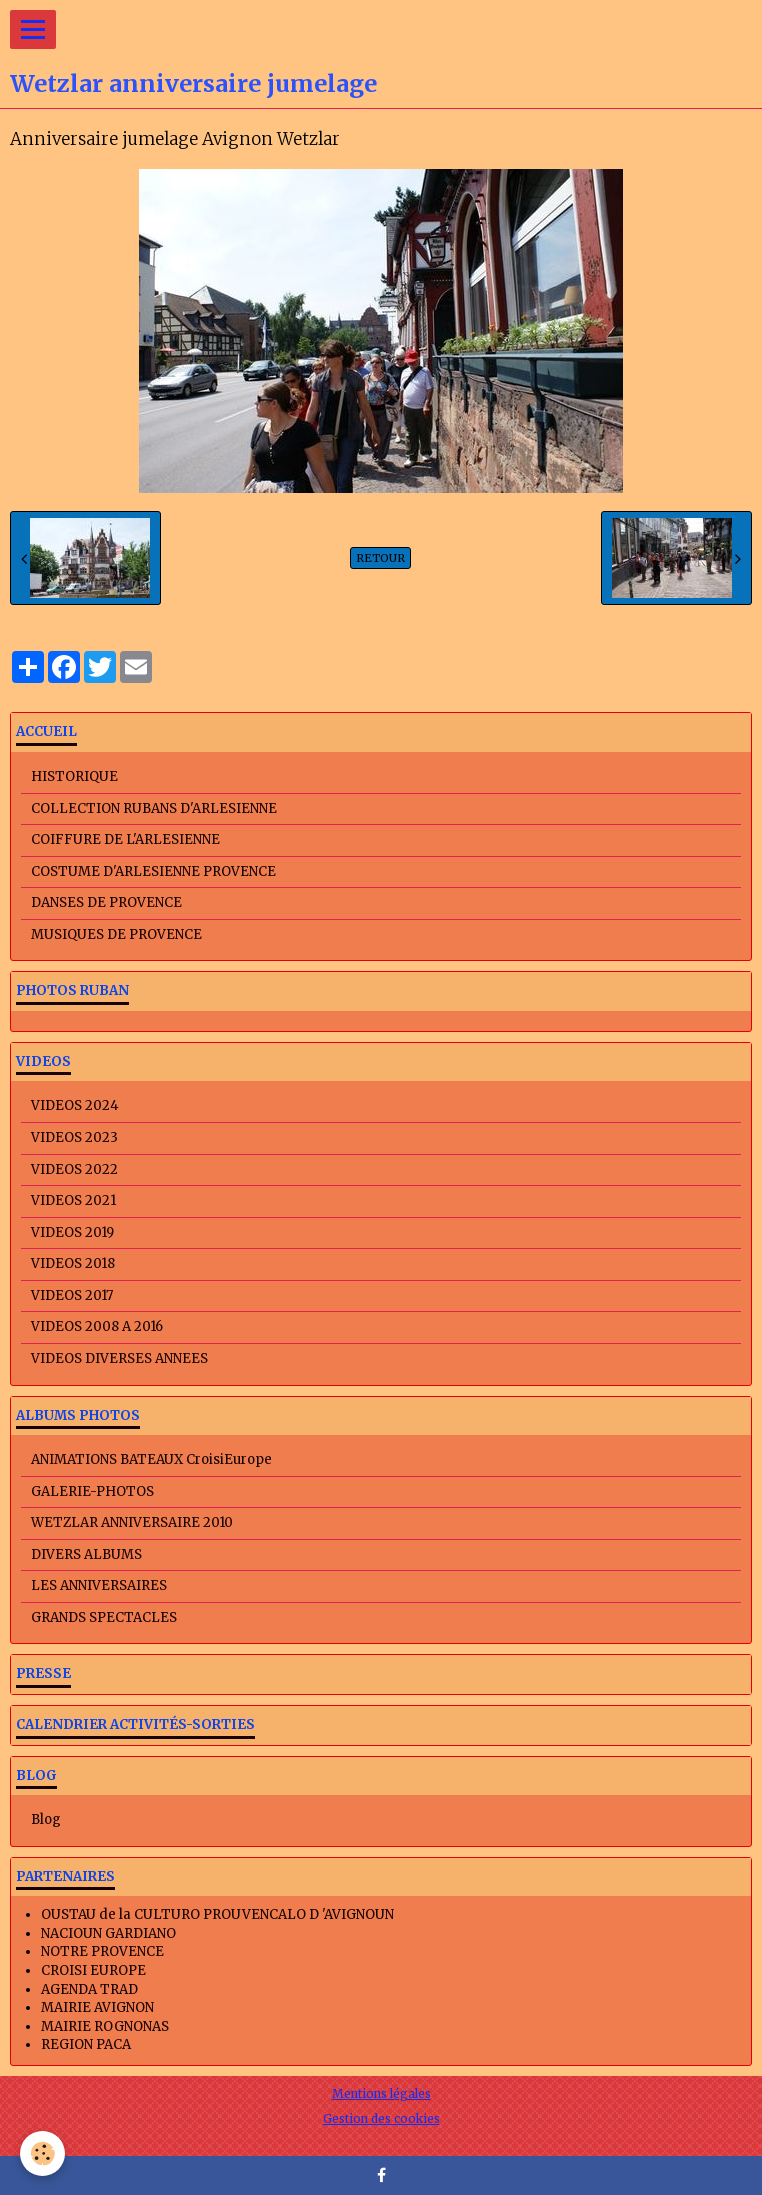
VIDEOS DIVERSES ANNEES (119, 1358)
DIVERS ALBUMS (86, 1554)
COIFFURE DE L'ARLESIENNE (125, 839)
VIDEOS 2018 (73, 1263)
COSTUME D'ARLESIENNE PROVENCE (153, 871)
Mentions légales (381, 2093)
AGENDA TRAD (89, 1989)
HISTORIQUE (74, 776)
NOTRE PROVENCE (102, 1951)
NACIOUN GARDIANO (108, 1933)
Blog (46, 1819)
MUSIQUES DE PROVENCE (116, 934)
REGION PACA (86, 2044)
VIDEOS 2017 (72, 1295)
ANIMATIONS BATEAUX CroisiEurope (151, 1459)
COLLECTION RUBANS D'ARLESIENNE (154, 808)
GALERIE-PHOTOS (92, 1491)
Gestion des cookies (381, 2118)
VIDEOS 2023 (74, 1137)
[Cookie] (42, 2153)
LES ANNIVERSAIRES (99, 1585)
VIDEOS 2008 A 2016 (97, 1326)
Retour (380, 558)
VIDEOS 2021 (73, 1200)
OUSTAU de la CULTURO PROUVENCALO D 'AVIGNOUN (217, 1914)
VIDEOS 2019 (72, 1232)
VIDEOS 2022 (74, 1169)
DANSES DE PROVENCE (106, 902)
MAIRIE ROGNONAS (105, 2026)
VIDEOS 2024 (75, 1105)
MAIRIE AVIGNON (97, 2007)
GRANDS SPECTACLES (104, 1617)
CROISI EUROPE (93, 1970)
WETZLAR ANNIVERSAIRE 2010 (132, 1522)
